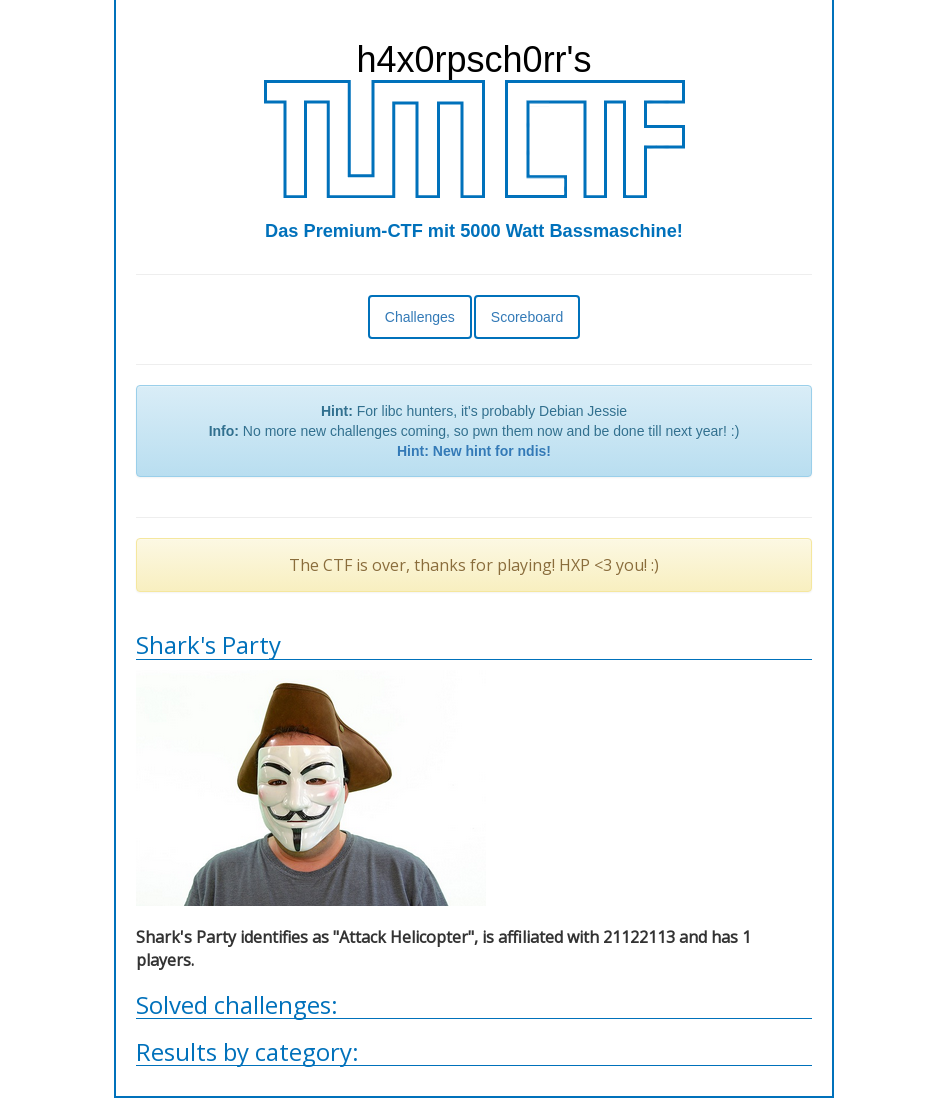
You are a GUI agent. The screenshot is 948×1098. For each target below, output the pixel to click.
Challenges (420, 317)
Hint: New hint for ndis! (474, 451)
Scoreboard (527, 317)
